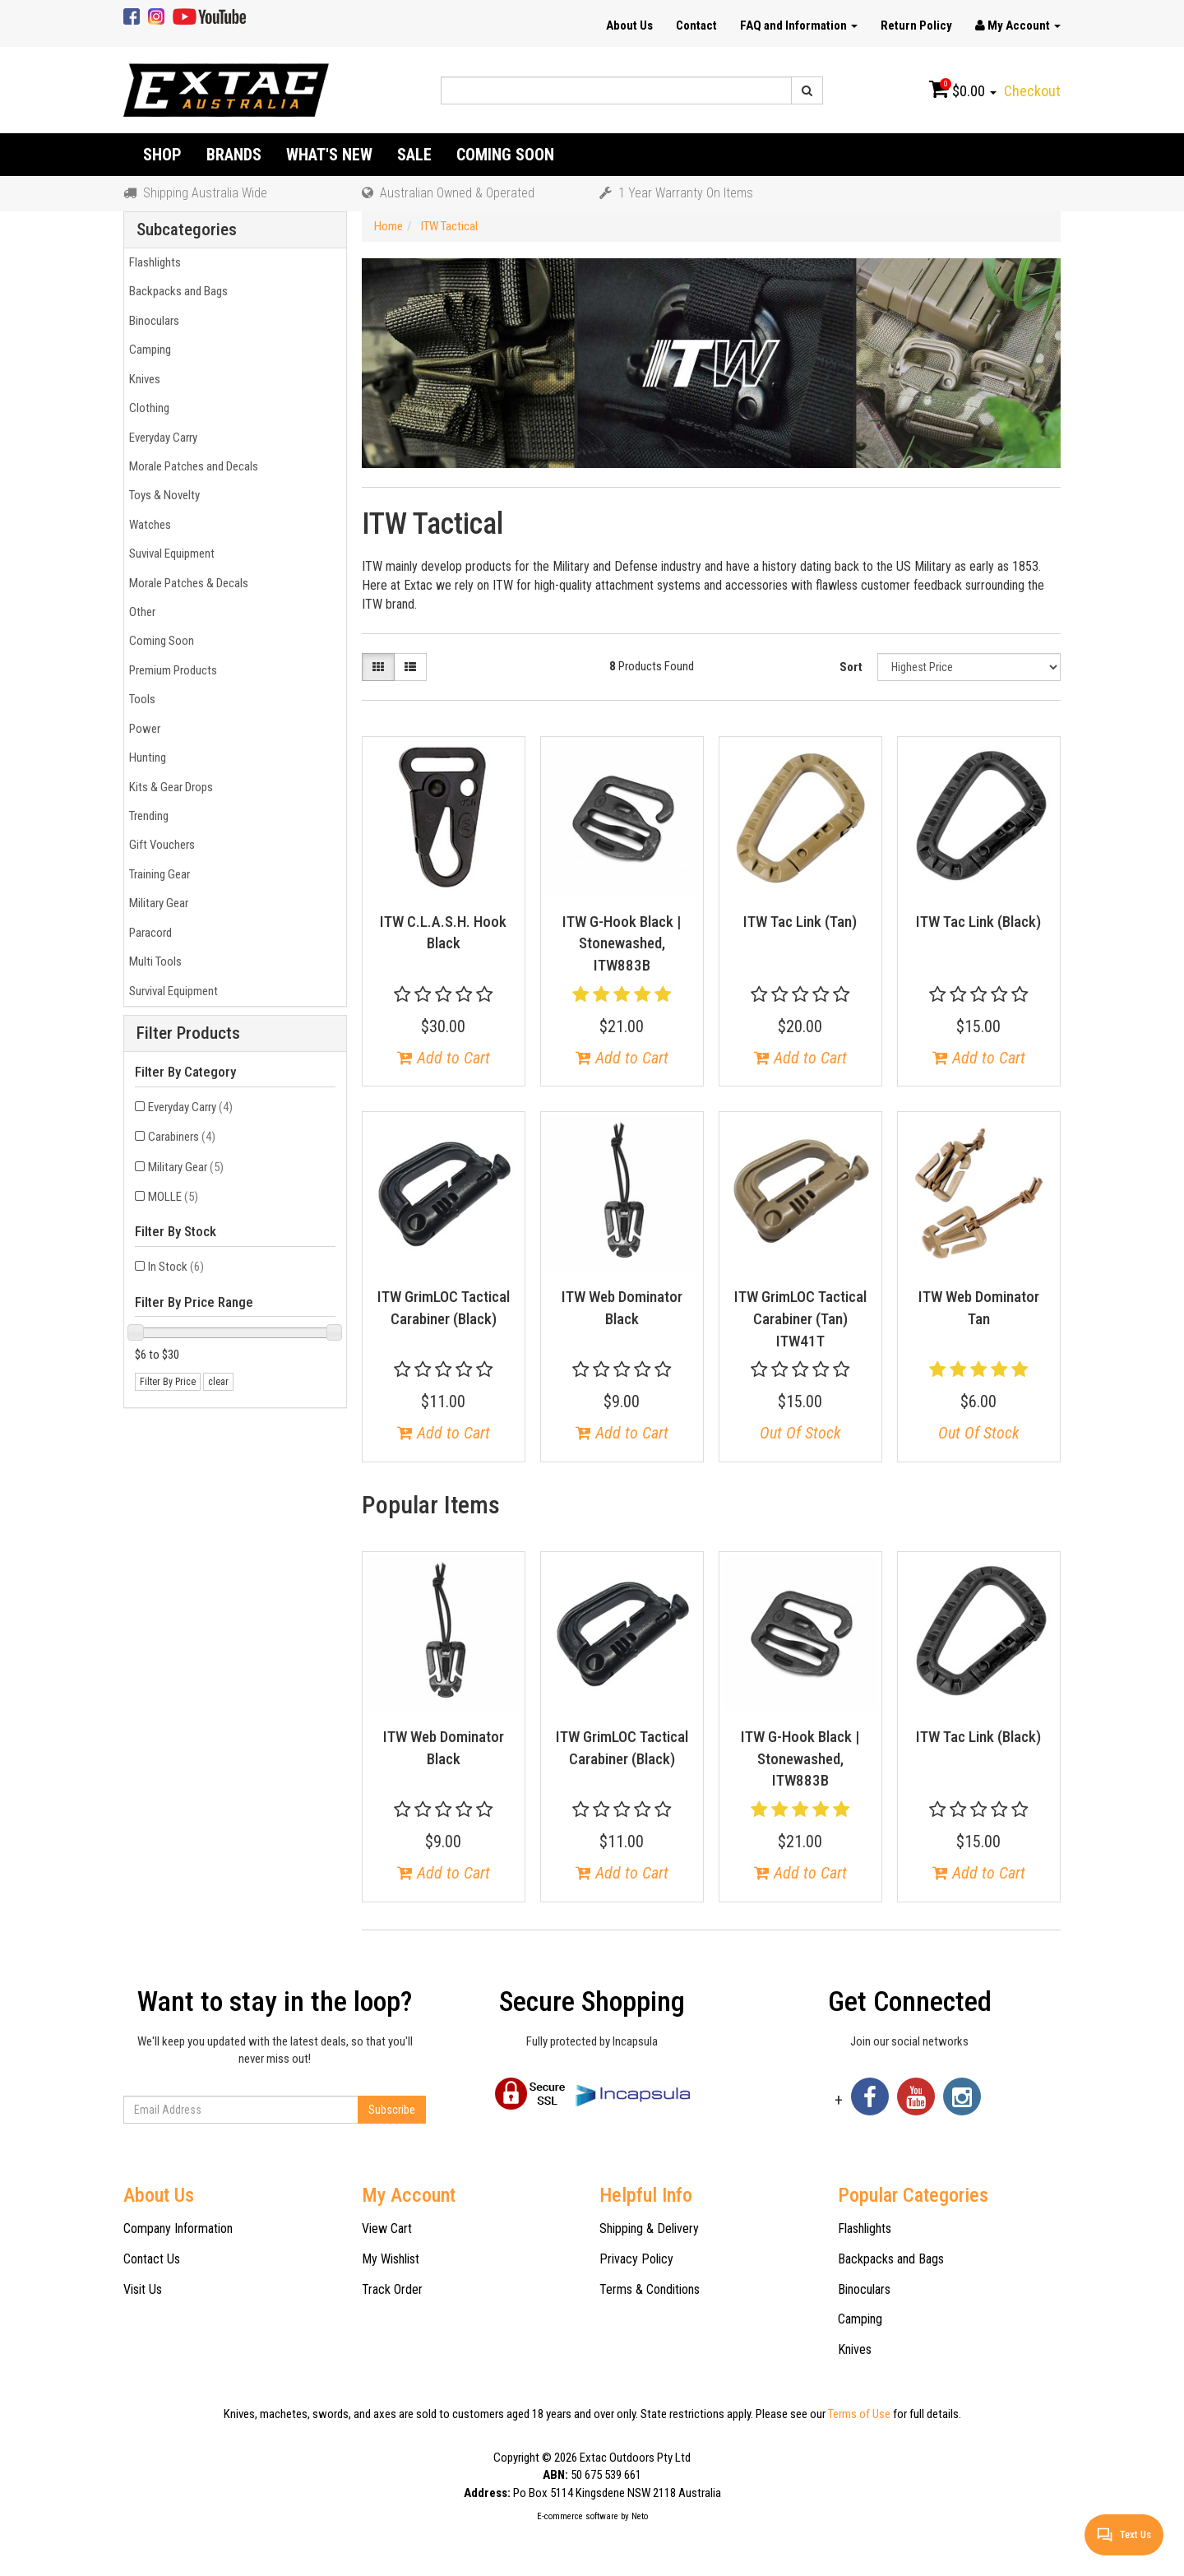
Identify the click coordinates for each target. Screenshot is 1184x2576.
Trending (146, 815)
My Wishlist (390, 2259)
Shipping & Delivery (649, 2228)
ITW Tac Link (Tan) (800, 921)
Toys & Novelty (162, 495)
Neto (639, 2516)
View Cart (387, 2228)
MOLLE (173, 1196)
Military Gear (156, 903)
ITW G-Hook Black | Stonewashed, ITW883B (621, 943)
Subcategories (186, 229)
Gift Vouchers (159, 844)
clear (218, 1382)
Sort (851, 667)
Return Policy (916, 25)
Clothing (146, 408)
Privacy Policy (636, 2259)
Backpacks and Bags (176, 291)
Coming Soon (505, 154)
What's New (329, 154)
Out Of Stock (800, 1433)
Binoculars (151, 320)
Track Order (392, 2289)
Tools (139, 699)
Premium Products (170, 670)
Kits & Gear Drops (168, 787)
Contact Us (151, 2259)
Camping (147, 349)
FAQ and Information (799, 25)
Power (142, 728)
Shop (162, 154)
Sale (414, 154)
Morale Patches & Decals (186, 583)
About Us (629, 25)
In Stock (176, 1266)
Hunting (145, 757)
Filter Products (188, 1033)
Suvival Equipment (169, 553)
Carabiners (181, 1136)
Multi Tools (153, 961)
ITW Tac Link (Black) (978, 921)
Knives (142, 379)
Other (139, 612)
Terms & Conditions (649, 2289)
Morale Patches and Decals (191, 466)
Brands (233, 154)
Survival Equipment (171, 991)
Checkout (1032, 91)
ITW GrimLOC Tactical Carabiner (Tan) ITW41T (800, 1318)
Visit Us (142, 2289)
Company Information (178, 2228)
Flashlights (152, 262)
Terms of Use (859, 2414)
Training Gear (157, 874)
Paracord (148, 932)
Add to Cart (443, 1058)
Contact (696, 25)
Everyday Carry (160, 437)
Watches (147, 524)
